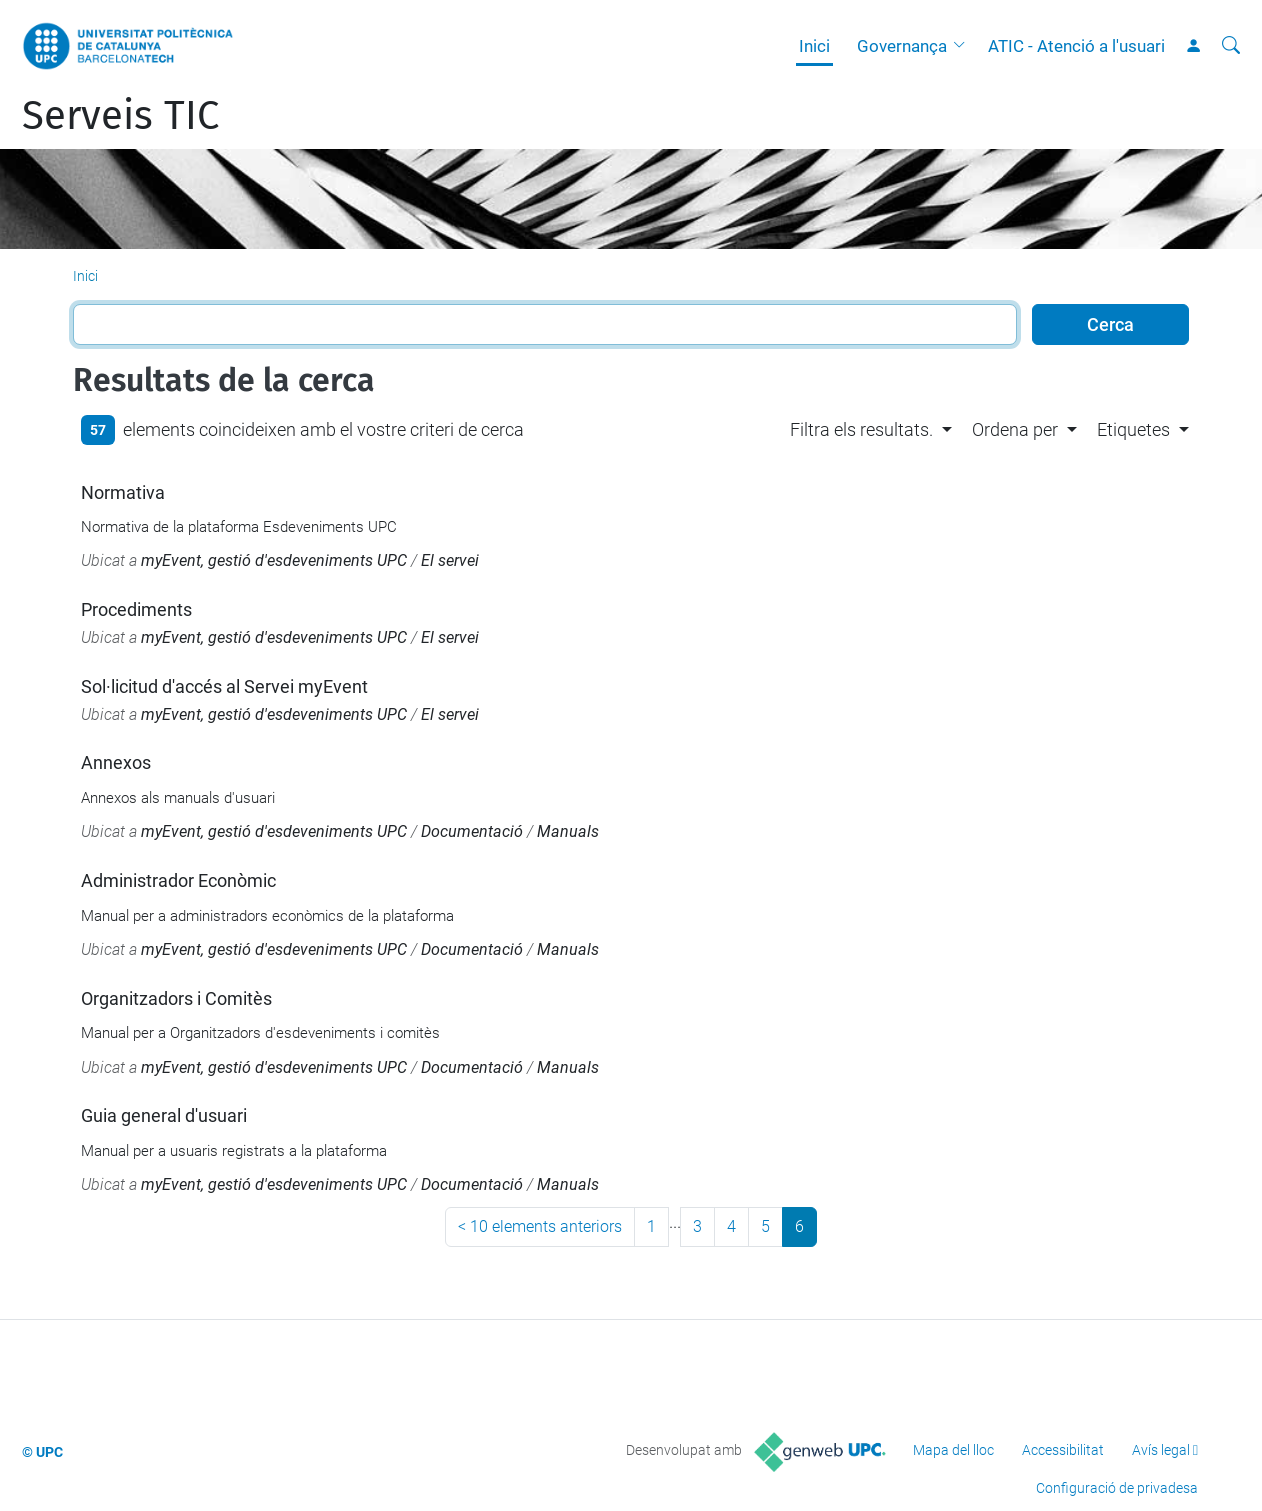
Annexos (116, 762)
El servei (450, 560)
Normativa (123, 492)
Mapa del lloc (953, 1450)
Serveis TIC (120, 116)
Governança (902, 46)
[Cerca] (1231, 46)
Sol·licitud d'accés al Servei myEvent (224, 686)
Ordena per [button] (1015, 429)
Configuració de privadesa (1117, 1488)
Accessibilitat (1063, 1450)
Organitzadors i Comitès (176, 998)
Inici (814, 46)
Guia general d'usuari (164, 1115)
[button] (964, 46)
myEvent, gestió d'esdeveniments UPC (274, 560)
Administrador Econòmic (178, 880)
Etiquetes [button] (1133, 429)
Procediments (136, 609)
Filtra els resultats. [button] (861, 429)
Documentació (472, 831)
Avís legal (1161, 1450)
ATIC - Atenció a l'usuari (1076, 46)
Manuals (568, 831)
